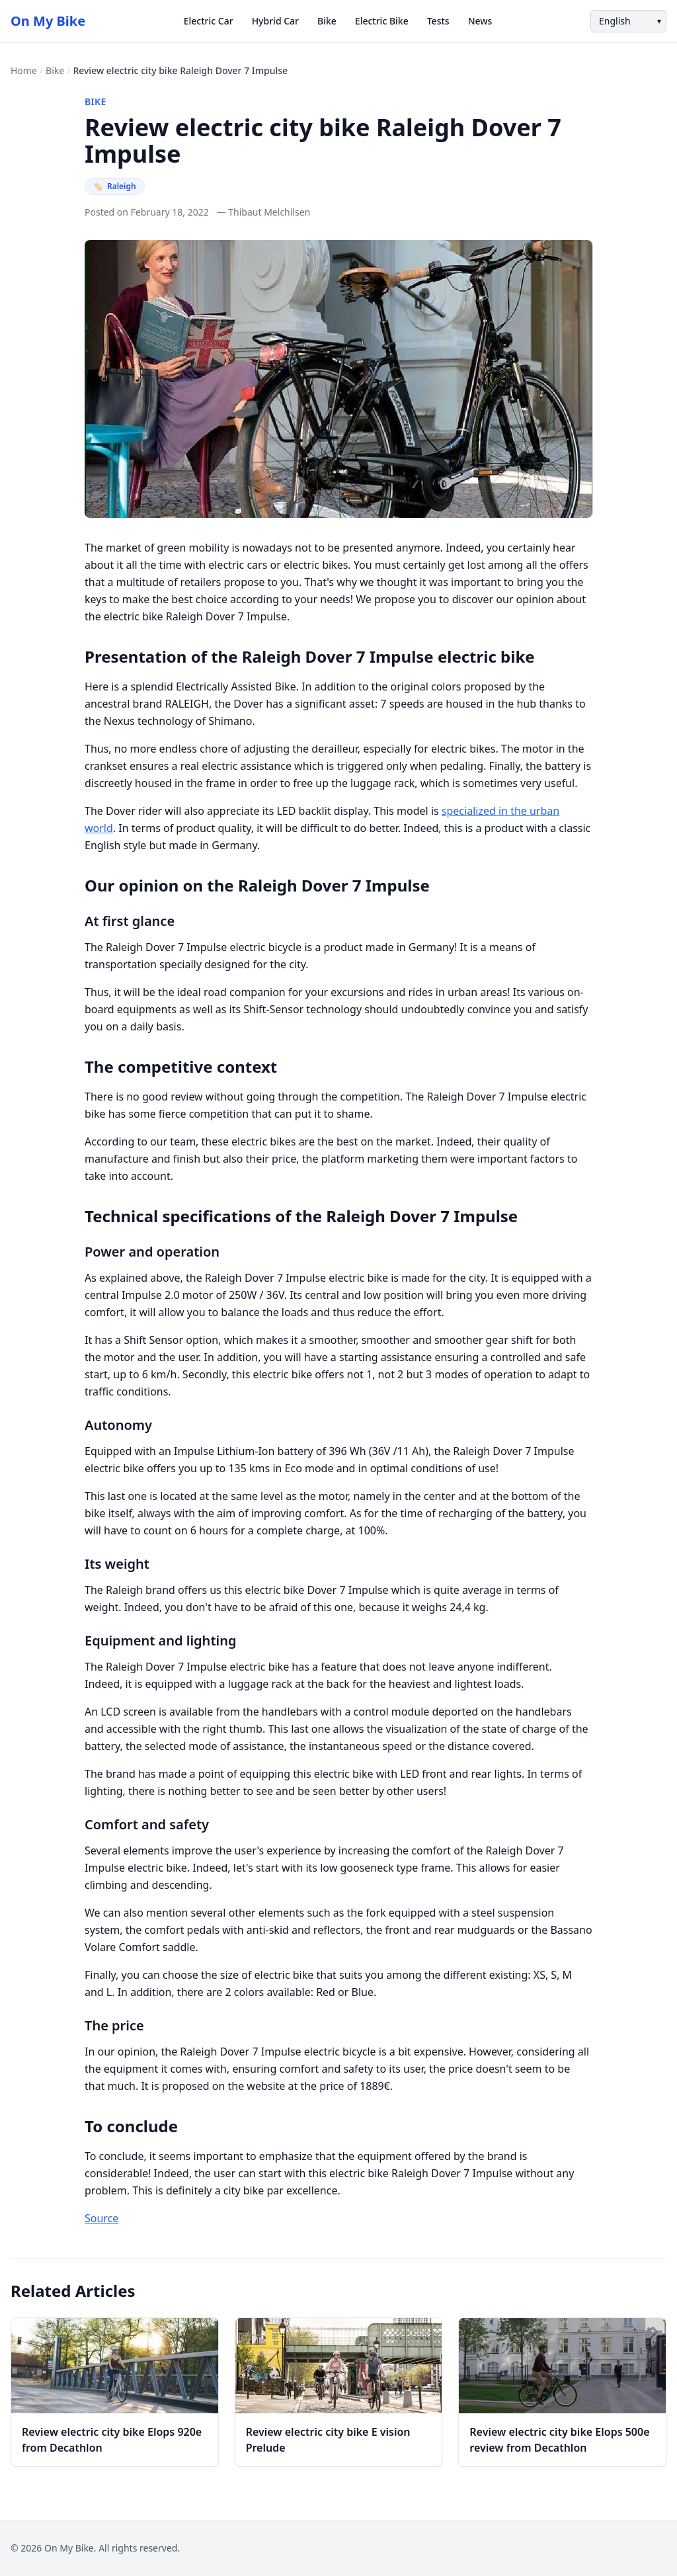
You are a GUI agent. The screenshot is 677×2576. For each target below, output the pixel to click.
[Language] (628, 21)
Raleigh (114, 186)
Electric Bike (382, 21)
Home (24, 70)
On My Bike (48, 21)
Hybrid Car (275, 21)
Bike (327, 21)
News (480, 21)
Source (101, 2218)
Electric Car (208, 21)
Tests (438, 21)
